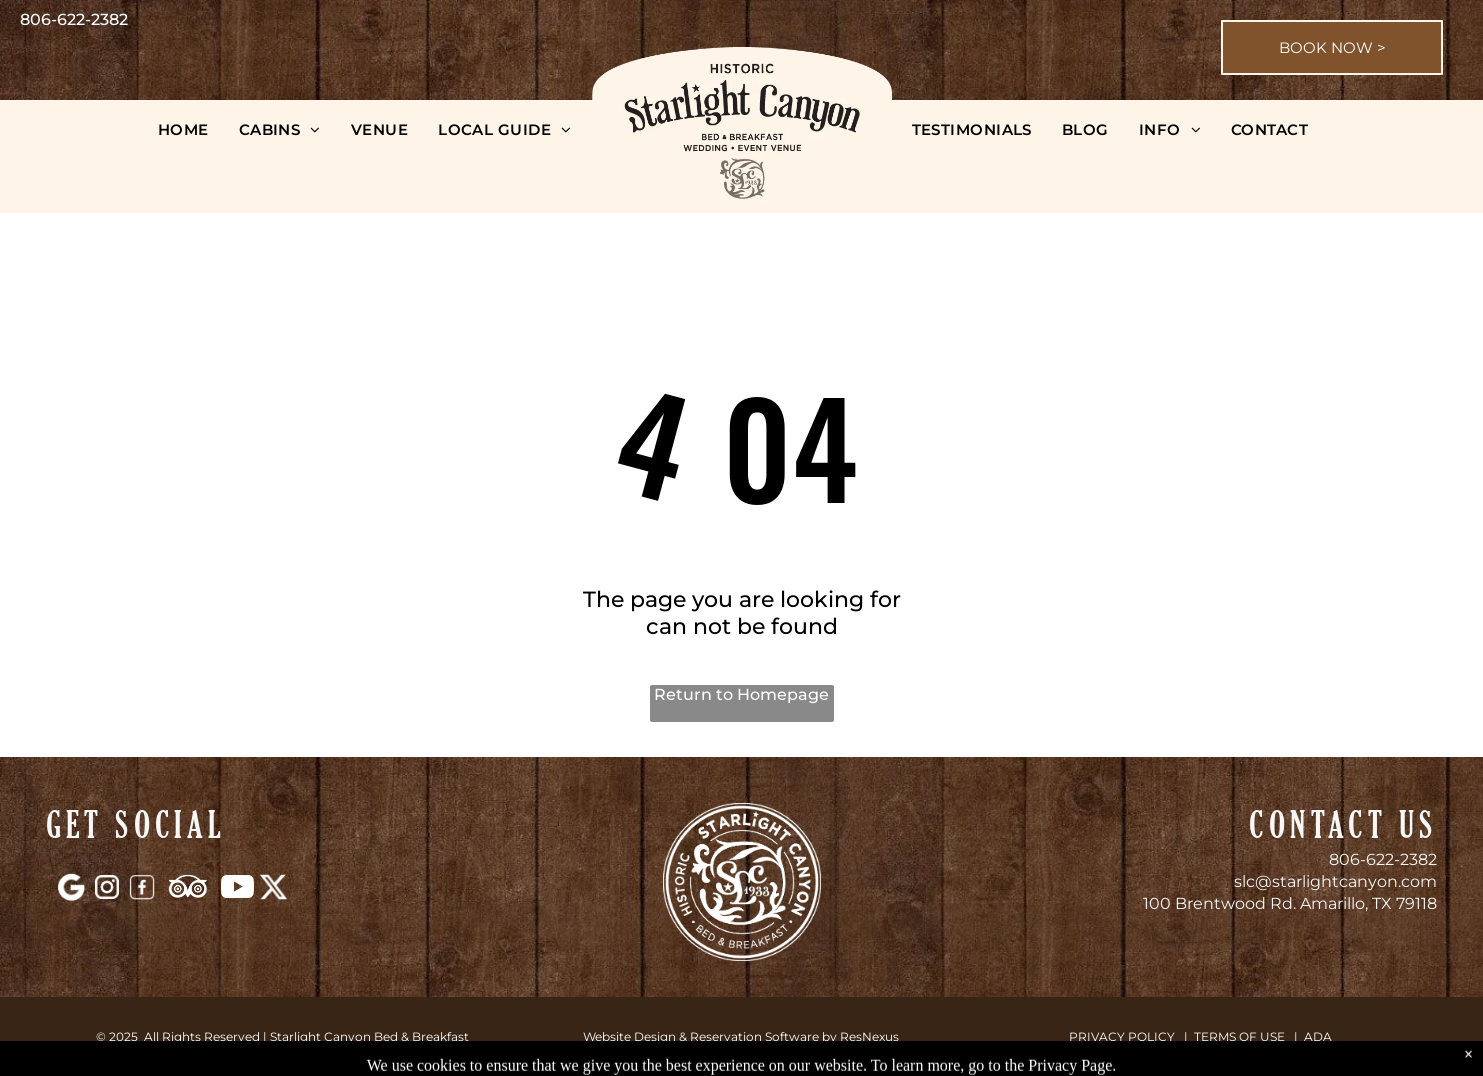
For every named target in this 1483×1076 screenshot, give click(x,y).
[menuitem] (183, 129)
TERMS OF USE (1239, 1036)
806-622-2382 (1383, 859)
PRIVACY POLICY (1122, 1036)
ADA (1318, 1036)
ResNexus (869, 1036)
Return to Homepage (741, 694)
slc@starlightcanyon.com (1335, 881)
